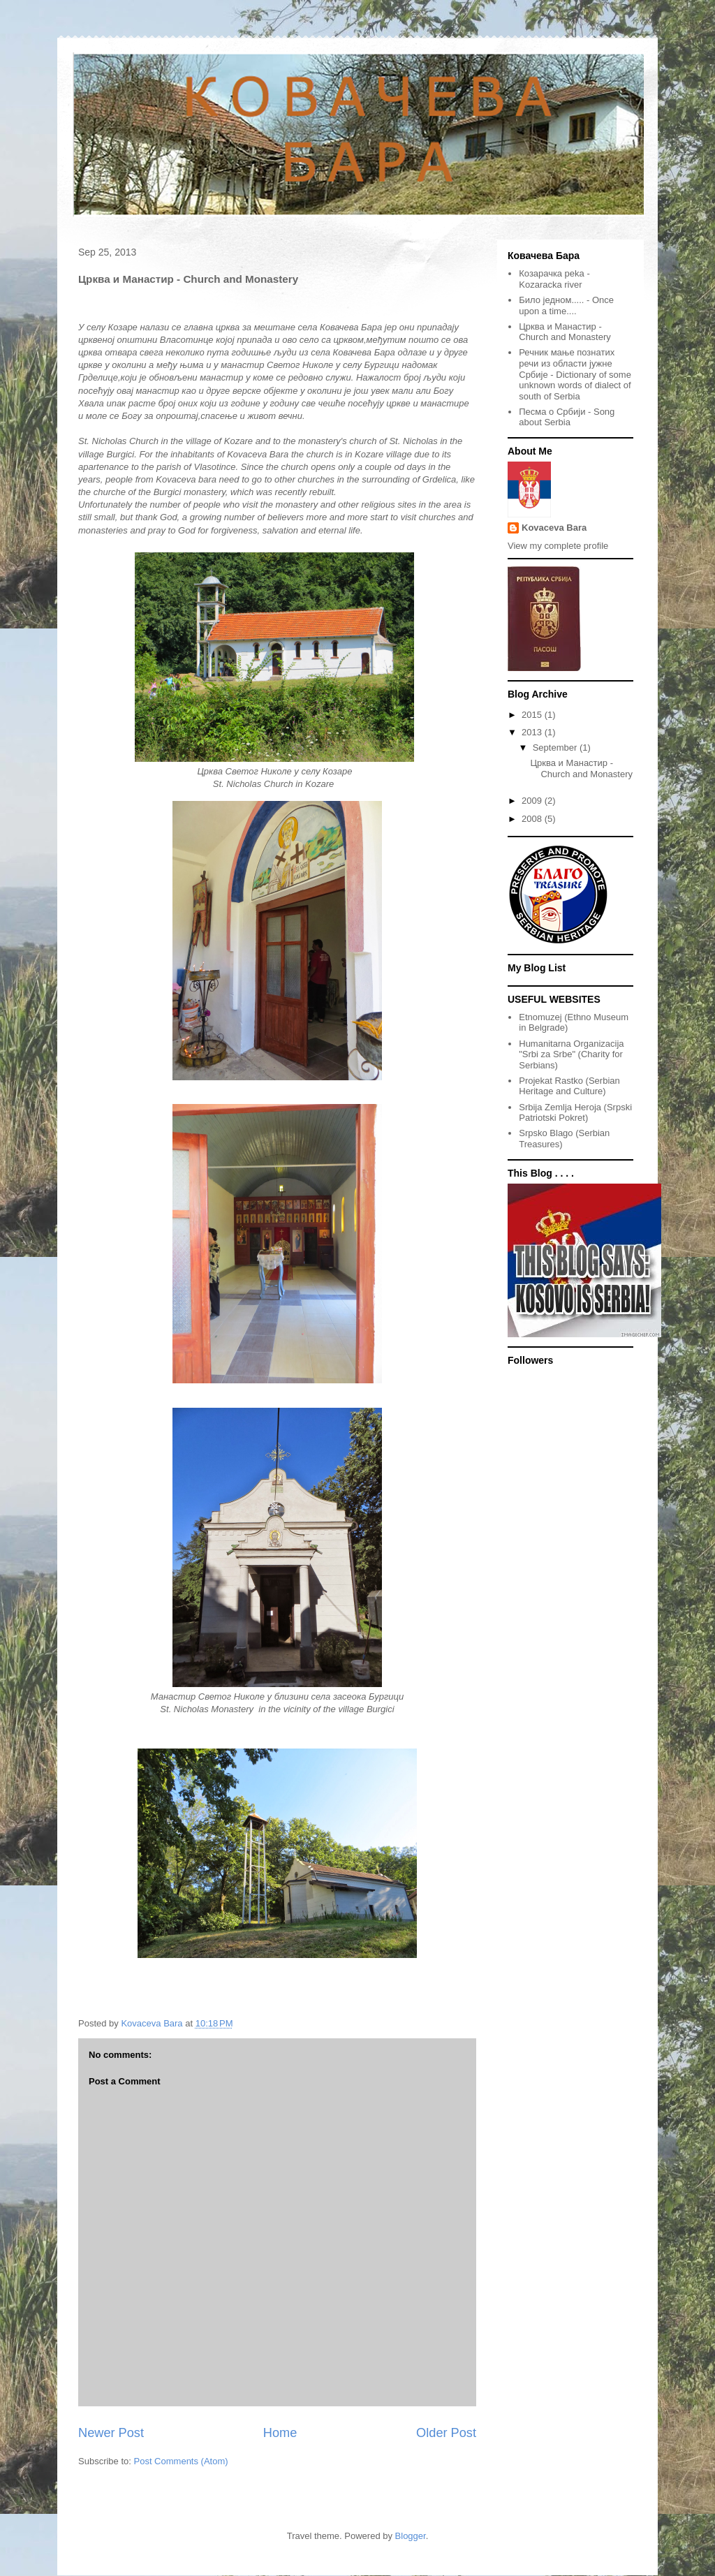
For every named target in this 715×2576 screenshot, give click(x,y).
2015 (533, 714)
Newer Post (111, 2433)
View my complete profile (558, 545)
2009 (533, 800)
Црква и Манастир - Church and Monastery (565, 332)
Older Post (446, 2433)
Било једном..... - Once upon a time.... (566, 305)
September (556, 747)
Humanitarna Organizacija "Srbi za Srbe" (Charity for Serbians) (571, 1054)
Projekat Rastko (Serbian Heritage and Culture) (569, 1086)
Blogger (410, 2536)
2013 (533, 732)
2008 (533, 819)
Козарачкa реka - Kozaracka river (554, 279)
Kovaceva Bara (554, 527)
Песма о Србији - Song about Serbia (566, 417)
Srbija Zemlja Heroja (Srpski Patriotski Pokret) (575, 1113)
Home (280, 2433)
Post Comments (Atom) (181, 2461)
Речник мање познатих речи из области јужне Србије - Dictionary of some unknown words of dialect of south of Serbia (575, 374)
